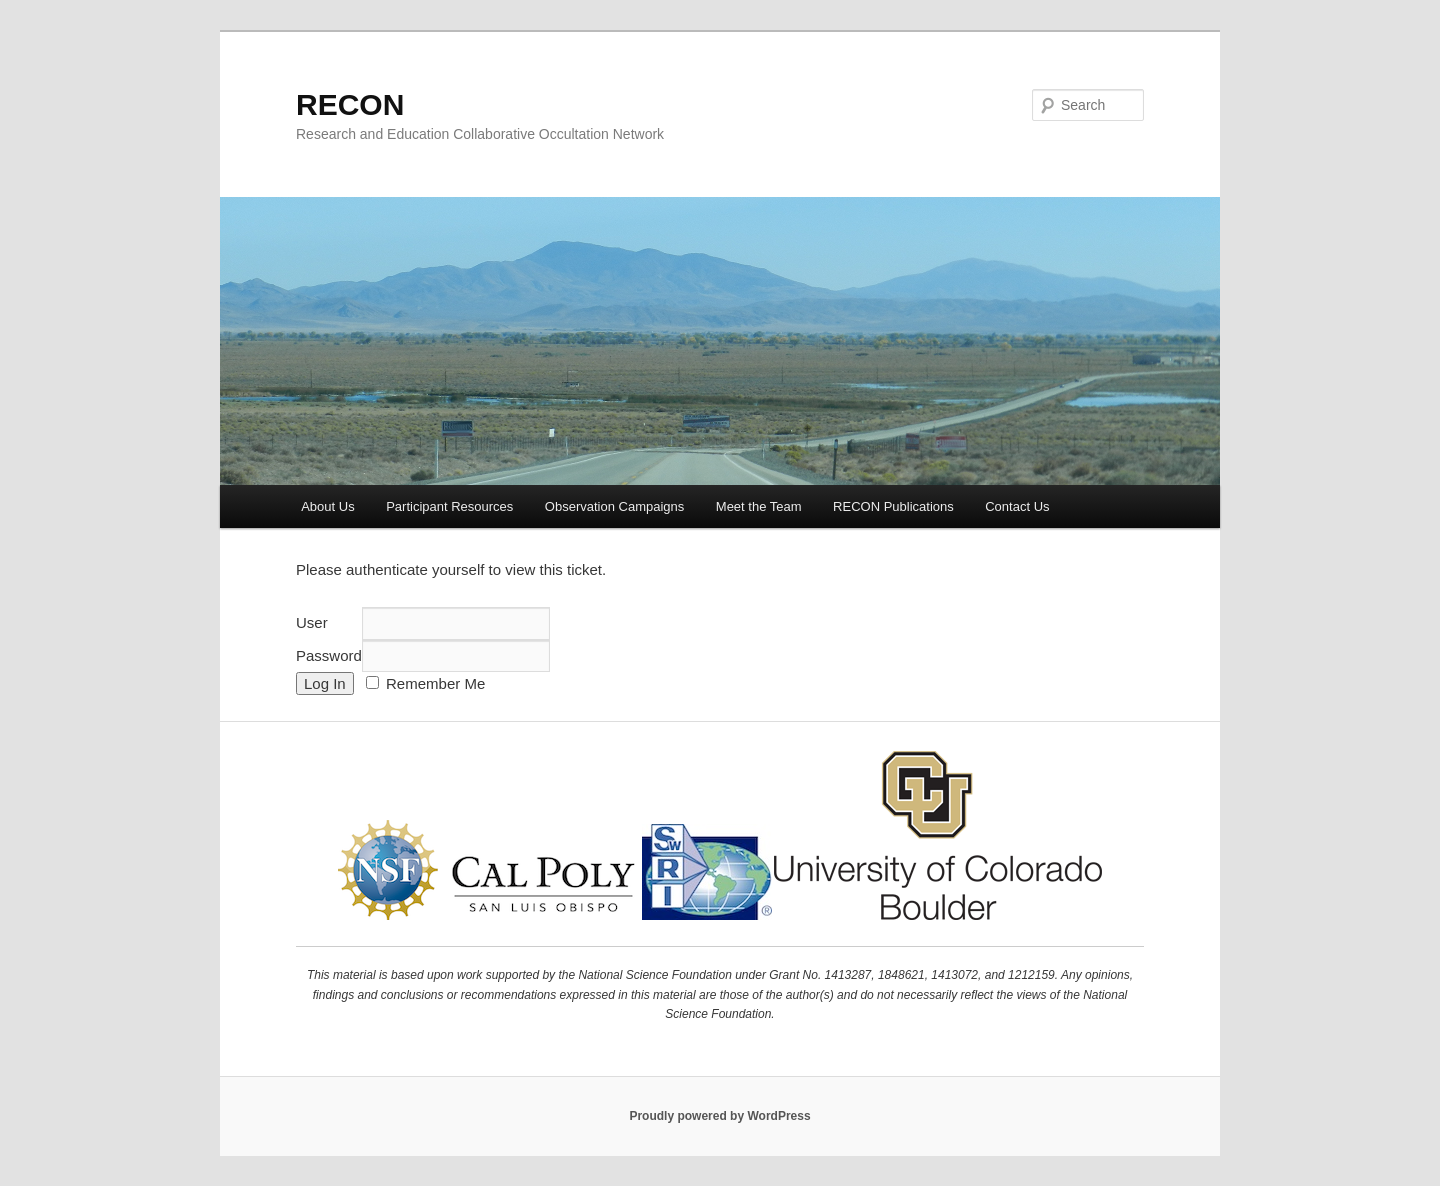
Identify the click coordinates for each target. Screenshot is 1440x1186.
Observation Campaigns (614, 506)
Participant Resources (449, 506)
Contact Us (1017, 506)
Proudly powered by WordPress (719, 1116)
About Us (327, 506)
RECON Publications (893, 506)
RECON (350, 104)
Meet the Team (759, 506)
